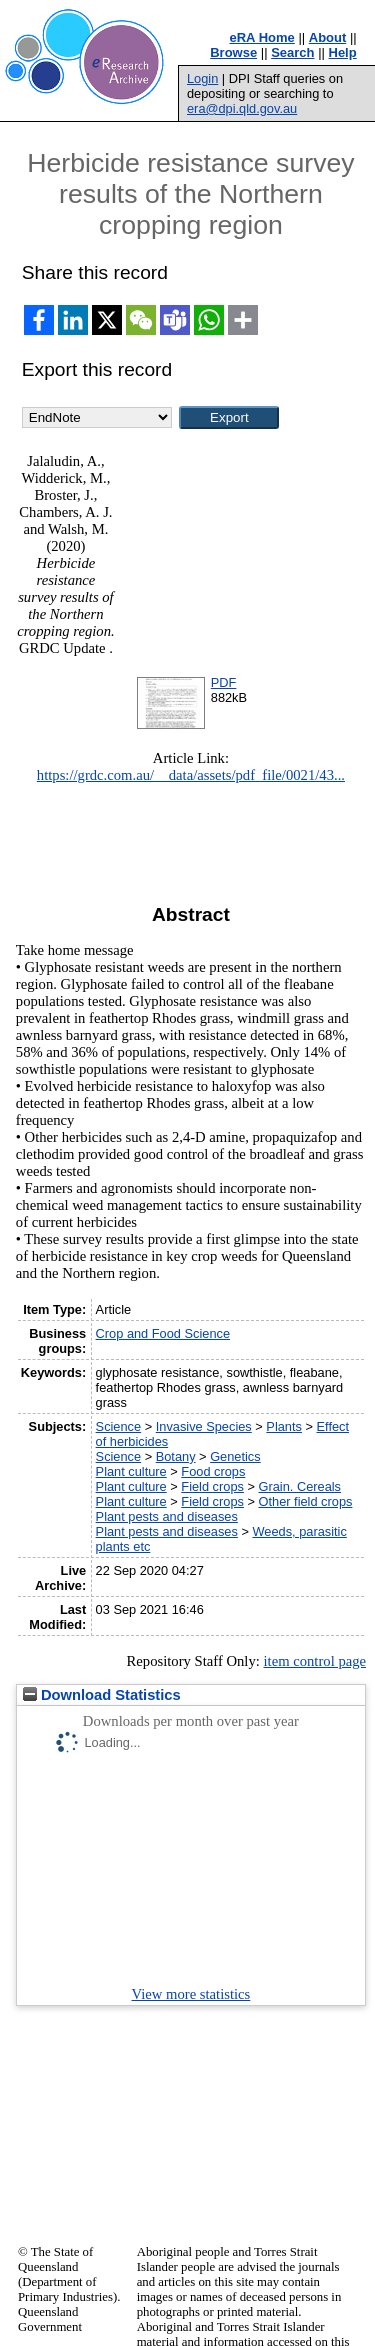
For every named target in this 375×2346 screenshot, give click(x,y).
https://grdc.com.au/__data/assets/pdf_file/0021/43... (191, 775)
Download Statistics (102, 1695)
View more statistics (191, 1994)
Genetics (235, 1456)
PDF (224, 682)
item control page (314, 1661)
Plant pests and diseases (167, 1516)
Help (343, 52)
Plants (284, 1426)
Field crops (212, 1486)
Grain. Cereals (300, 1486)
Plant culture (131, 1471)
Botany (176, 1456)
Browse (233, 52)
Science (119, 1426)
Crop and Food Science (163, 1333)
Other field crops (306, 1501)
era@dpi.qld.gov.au (242, 108)
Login (202, 78)
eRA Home (262, 37)
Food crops (213, 1471)
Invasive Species (204, 1426)
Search (292, 52)
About (328, 37)
